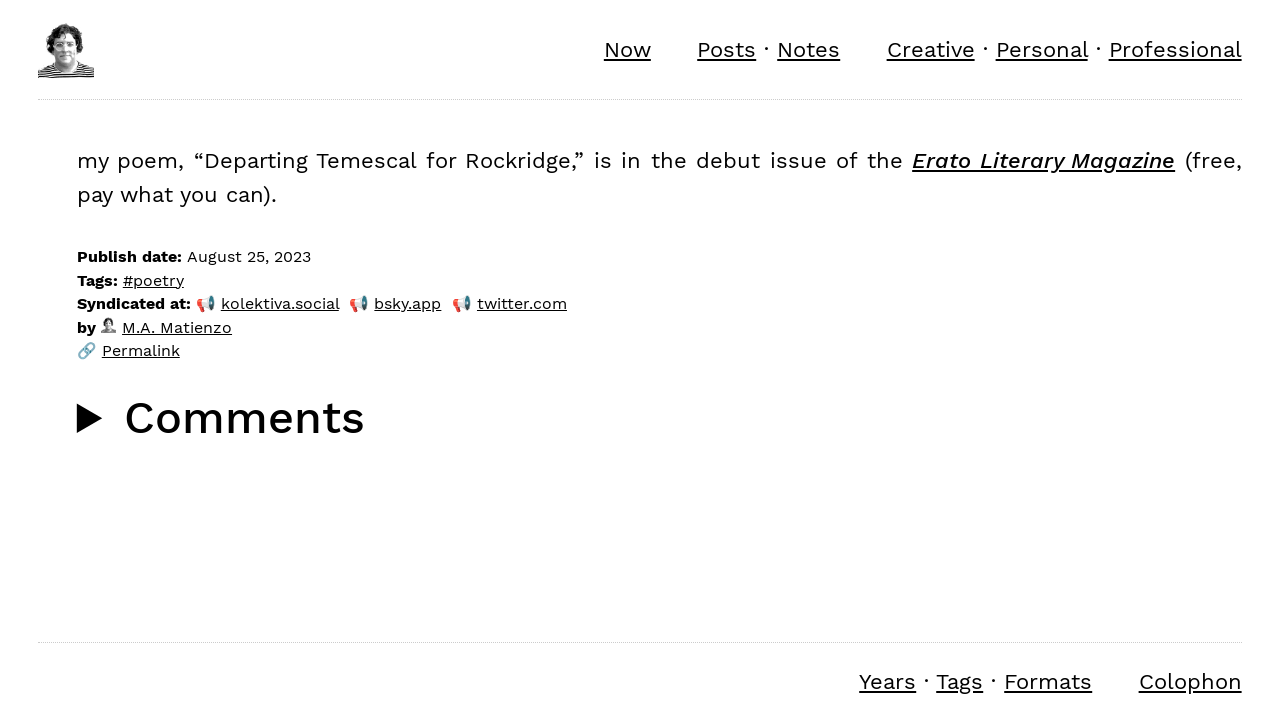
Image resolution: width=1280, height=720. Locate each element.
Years (887, 681)
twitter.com (522, 303)
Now (627, 49)
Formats (1048, 681)
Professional (1175, 49)
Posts (726, 49)
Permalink (141, 350)
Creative (931, 49)
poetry (158, 280)
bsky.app (407, 303)
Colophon (1190, 681)
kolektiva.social (280, 303)
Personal (1042, 49)
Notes (808, 49)
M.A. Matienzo (166, 327)
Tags (959, 681)
